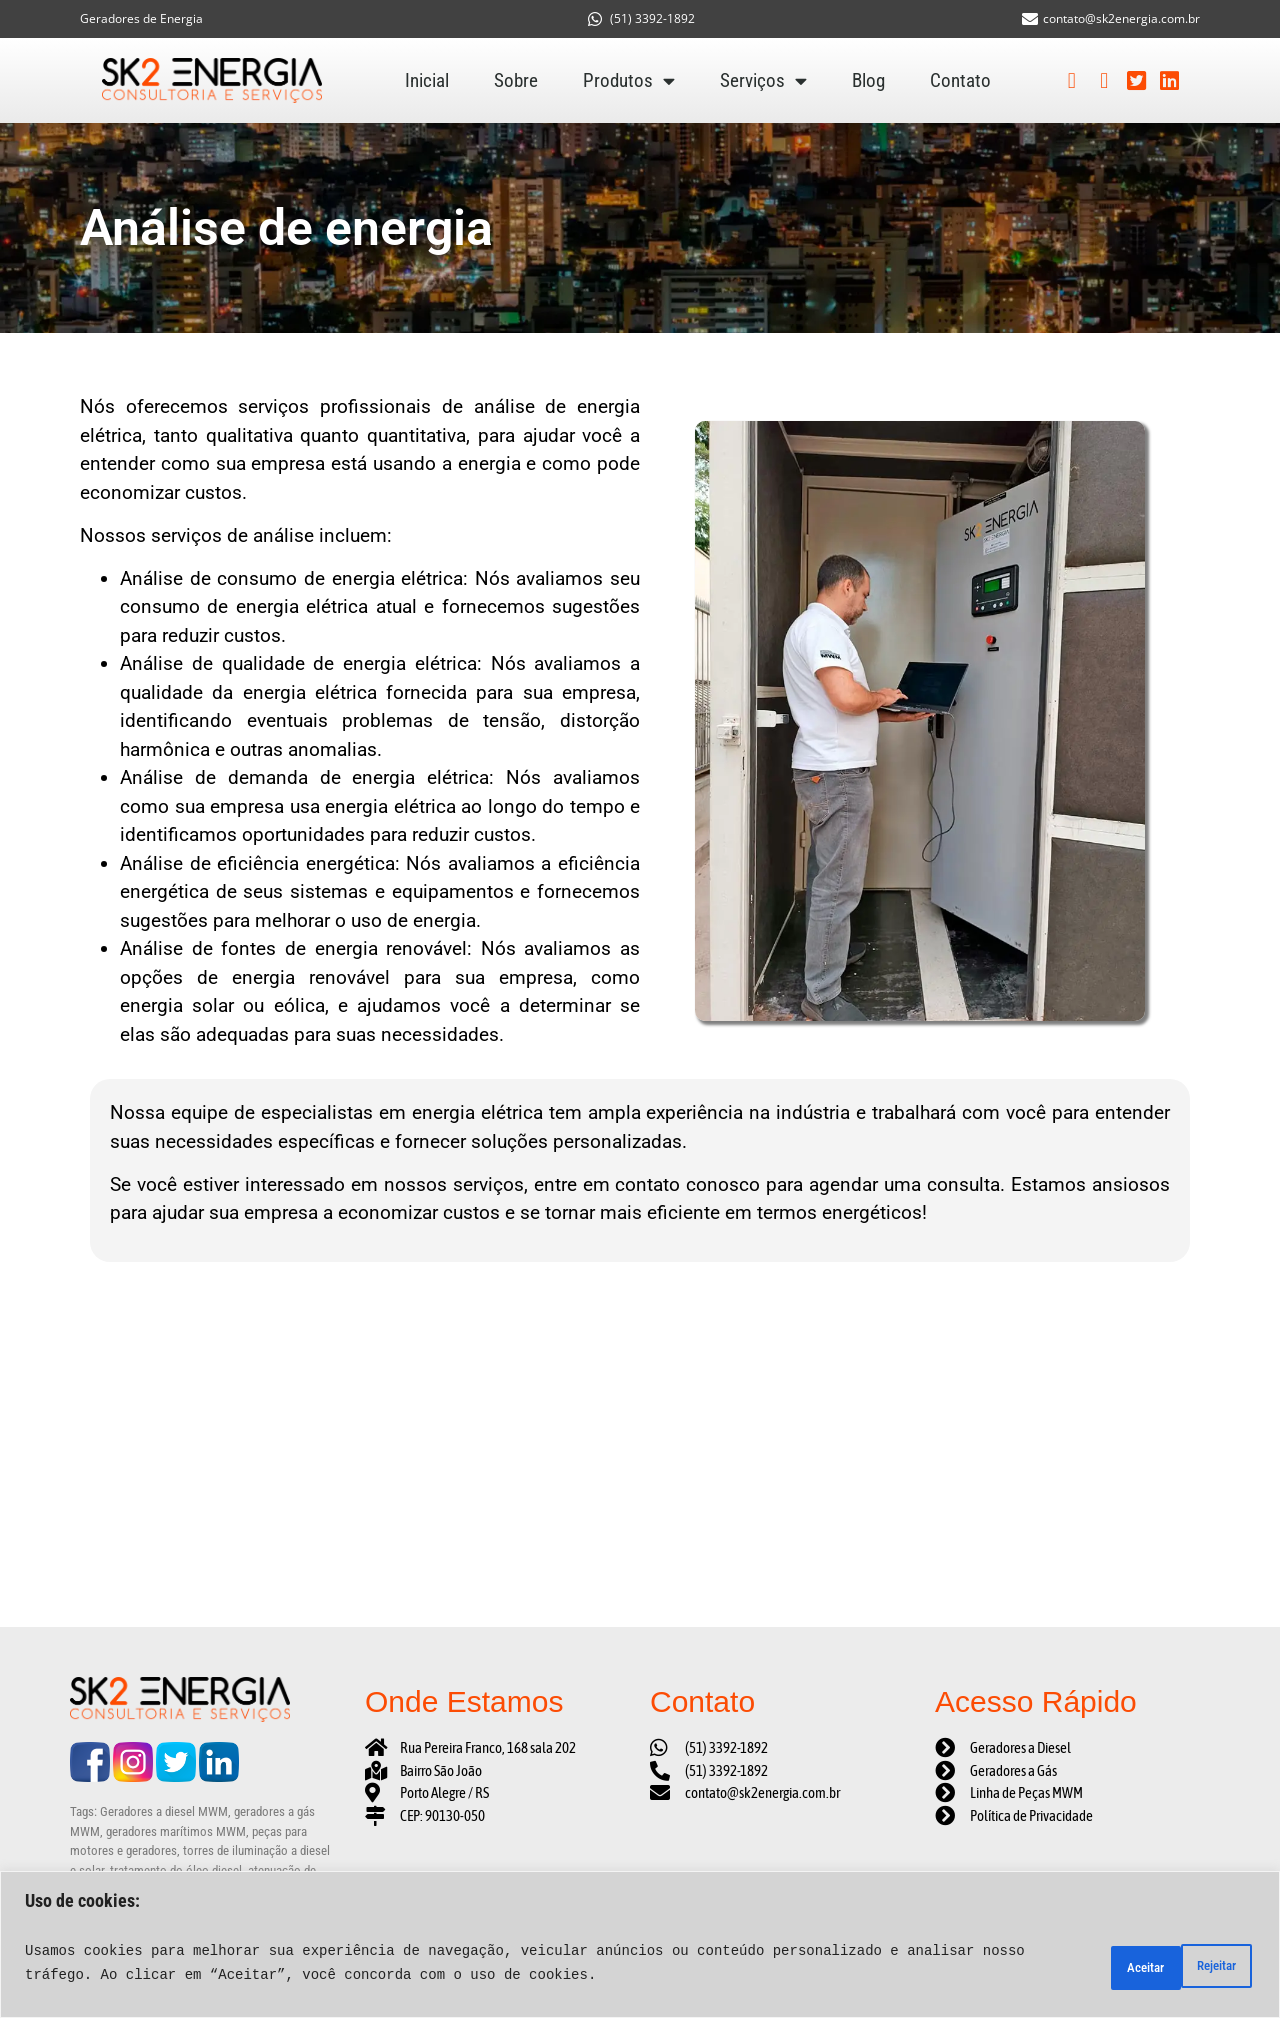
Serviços (763, 81)
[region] (640, 1944)
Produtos (629, 81)
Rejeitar (1099, 1963)
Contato (960, 80)
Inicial (427, 80)
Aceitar (1206, 1963)
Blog (868, 80)
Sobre (516, 80)
